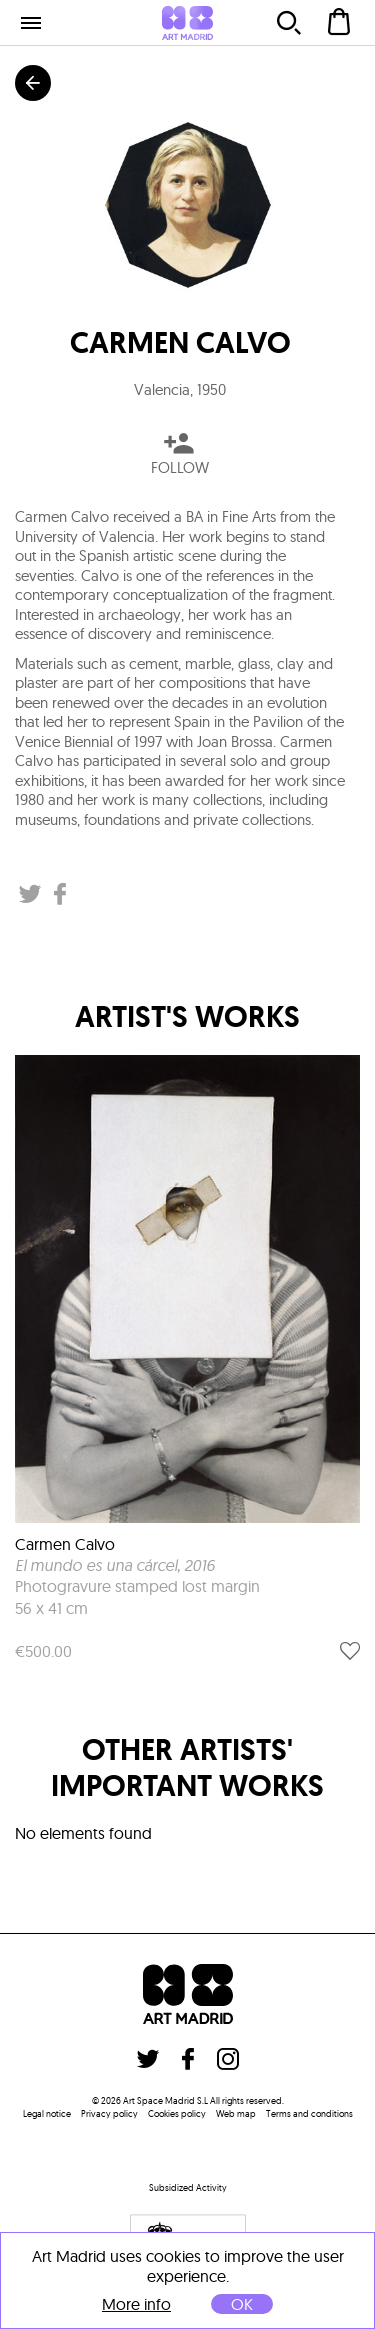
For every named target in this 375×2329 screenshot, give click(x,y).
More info (136, 2304)
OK (242, 2304)
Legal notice (47, 2113)
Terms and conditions (309, 2113)
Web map (236, 2113)
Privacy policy (109, 2113)
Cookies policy (177, 2113)
